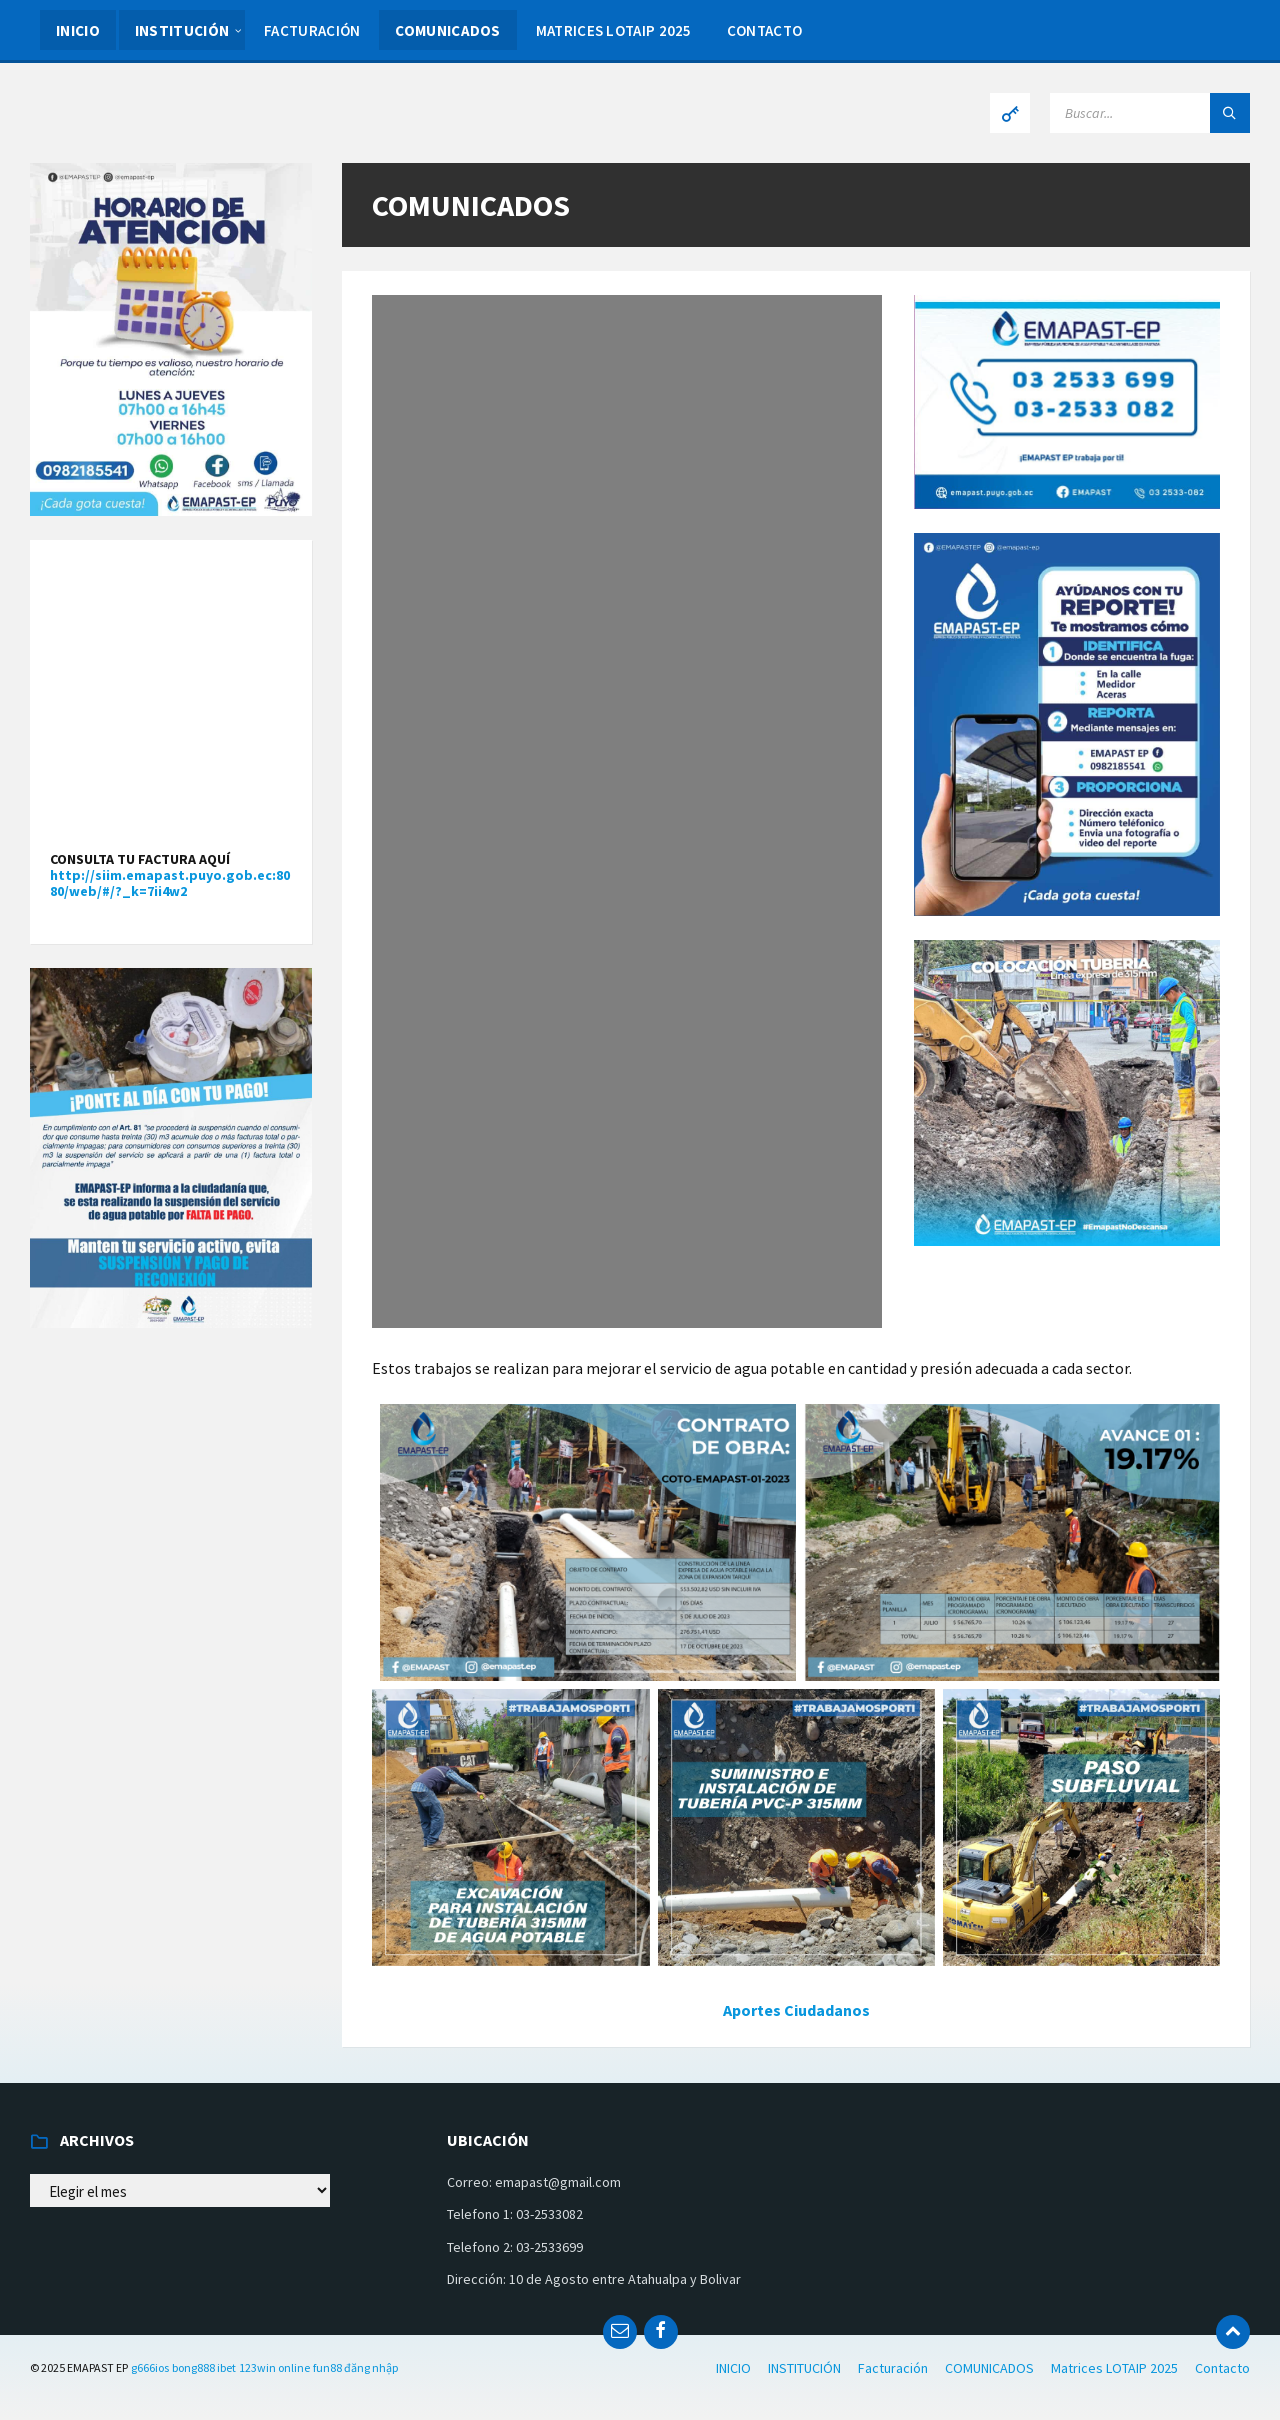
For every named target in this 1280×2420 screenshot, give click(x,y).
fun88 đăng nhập (355, 2367)
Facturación (893, 2368)
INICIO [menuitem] (78, 30)
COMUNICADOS (989, 2368)
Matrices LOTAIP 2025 (1114, 2368)
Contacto (1222, 2368)
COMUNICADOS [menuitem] (447, 30)
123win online (274, 2367)
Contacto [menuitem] (764, 30)
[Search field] (1150, 113)
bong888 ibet (204, 2367)
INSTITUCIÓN (804, 2368)
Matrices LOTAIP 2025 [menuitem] (614, 30)
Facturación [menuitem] (312, 30)
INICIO (733, 2368)
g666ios (150, 2367)
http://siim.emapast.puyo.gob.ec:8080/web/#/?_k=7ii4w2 (170, 883)
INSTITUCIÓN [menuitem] (182, 30)
